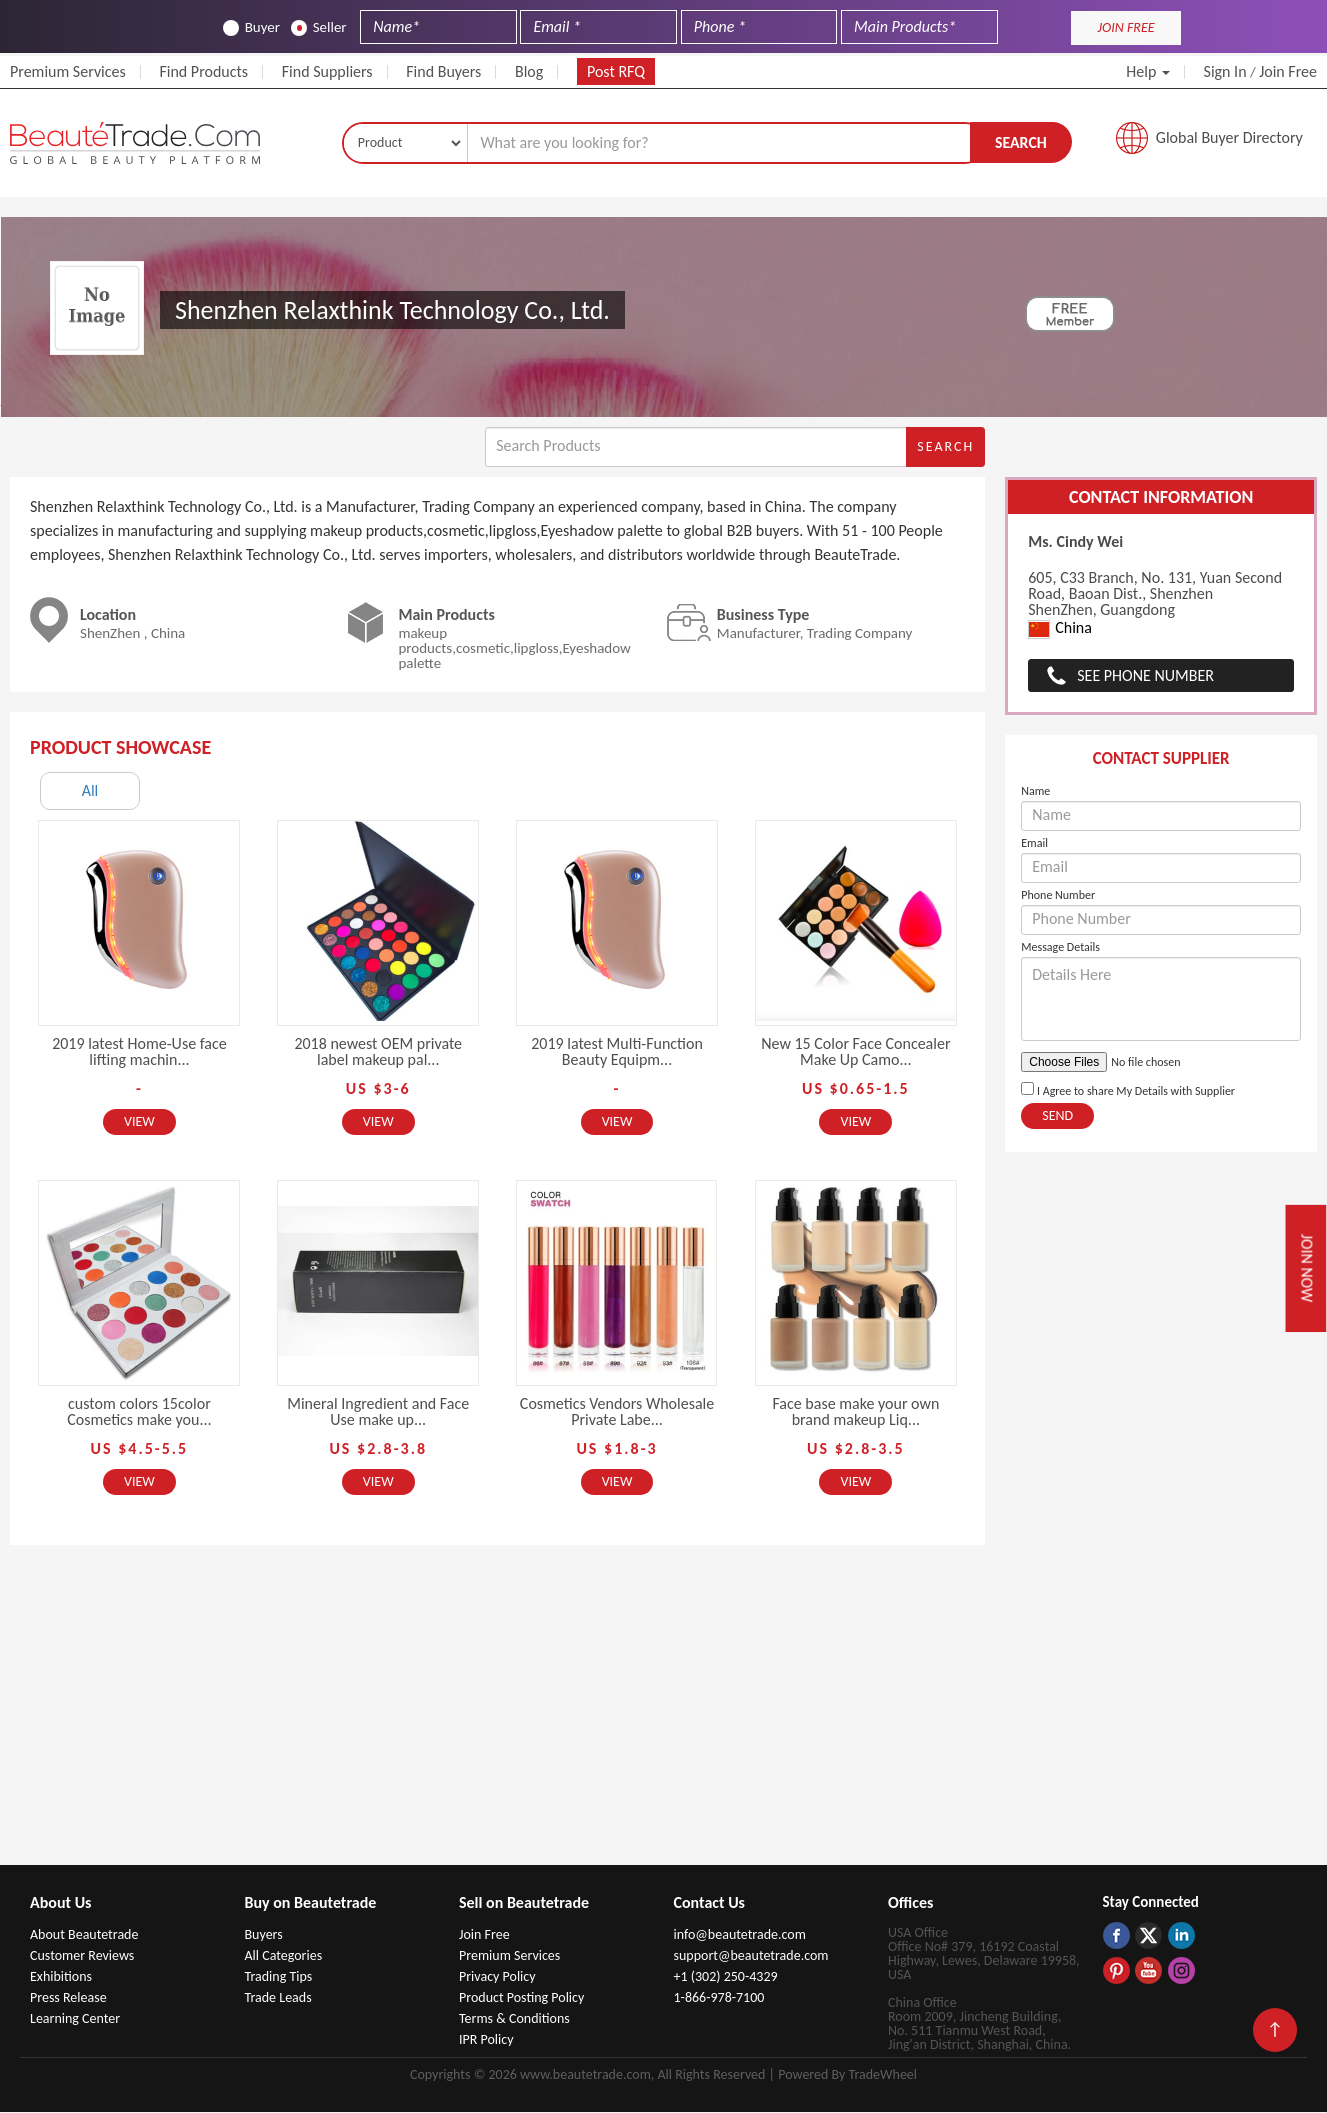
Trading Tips (279, 1977)
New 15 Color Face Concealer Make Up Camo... (855, 1052)
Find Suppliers (327, 71)
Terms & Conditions (514, 2019)
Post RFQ (616, 71)
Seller (319, 27)
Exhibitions (61, 1977)
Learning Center (75, 2019)
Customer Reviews (82, 1956)
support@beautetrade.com (751, 1956)
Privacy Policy (497, 1977)
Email (1034, 844)
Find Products (203, 71)
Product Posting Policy (521, 1998)
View (139, 1122)
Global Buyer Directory (1229, 138)
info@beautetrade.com (740, 1935)
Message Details (1060, 948)
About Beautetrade (84, 1935)
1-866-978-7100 (719, 1998)
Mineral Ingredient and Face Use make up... (378, 1412)
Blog (529, 71)
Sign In (1225, 71)
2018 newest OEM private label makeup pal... (378, 1052)
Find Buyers (443, 71)
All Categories (284, 1956)
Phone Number (1058, 896)
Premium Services (68, 71)
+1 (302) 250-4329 (726, 1977)
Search (1021, 142)
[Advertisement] (664, 1716)
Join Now (1306, 1267)
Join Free (1288, 71)
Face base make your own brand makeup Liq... (855, 1412)
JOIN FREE (1126, 27)
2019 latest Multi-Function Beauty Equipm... (617, 1052)
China (1060, 630)
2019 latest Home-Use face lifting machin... (139, 1052)
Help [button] (1148, 71)
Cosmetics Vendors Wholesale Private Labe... (617, 1412)
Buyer (251, 27)
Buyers (264, 1935)
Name (1035, 792)
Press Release (68, 1998)
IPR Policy (486, 2040)
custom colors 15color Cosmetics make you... (139, 1412)
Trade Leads (278, 1998)
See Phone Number (1145, 676)
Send (1057, 1116)
